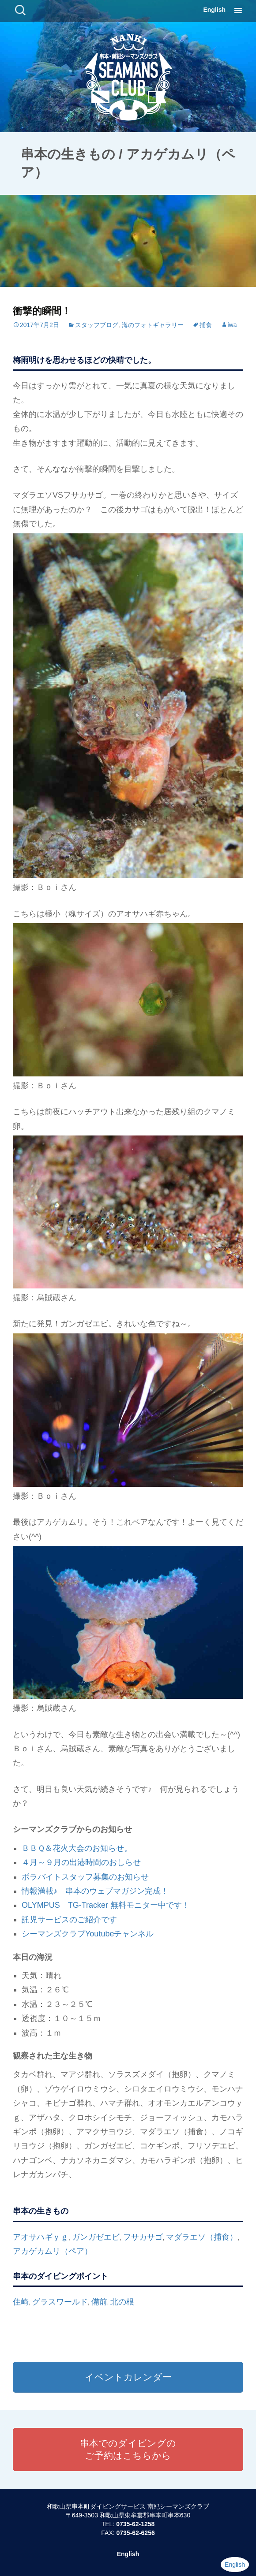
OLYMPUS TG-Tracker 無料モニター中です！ (106, 1905)
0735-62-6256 (136, 2532)
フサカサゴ (143, 2237)
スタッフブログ (96, 324)
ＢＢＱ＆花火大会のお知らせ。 (77, 1848)
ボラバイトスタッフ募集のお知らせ (85, 1876)
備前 (99, 2301)
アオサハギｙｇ (40, 2237)
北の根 (122, 2301)
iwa (232, 324)
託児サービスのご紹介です (69, 1919)
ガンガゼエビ (96, 2237)
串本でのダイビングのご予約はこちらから (128, 2449)
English (214, 9)
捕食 (206, 324)
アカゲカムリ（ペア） (52, 2251)
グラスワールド (60, 2301)
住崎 (21, 2301)
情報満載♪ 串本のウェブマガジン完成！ (95, 1891)
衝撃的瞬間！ (42, 310)
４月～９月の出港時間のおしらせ (81, 1862)
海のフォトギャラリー (153, 324)
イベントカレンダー (128, 2377)
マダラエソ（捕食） (201, 2237)
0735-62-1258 (135, 2524)
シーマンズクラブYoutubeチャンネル (88, 1933)
